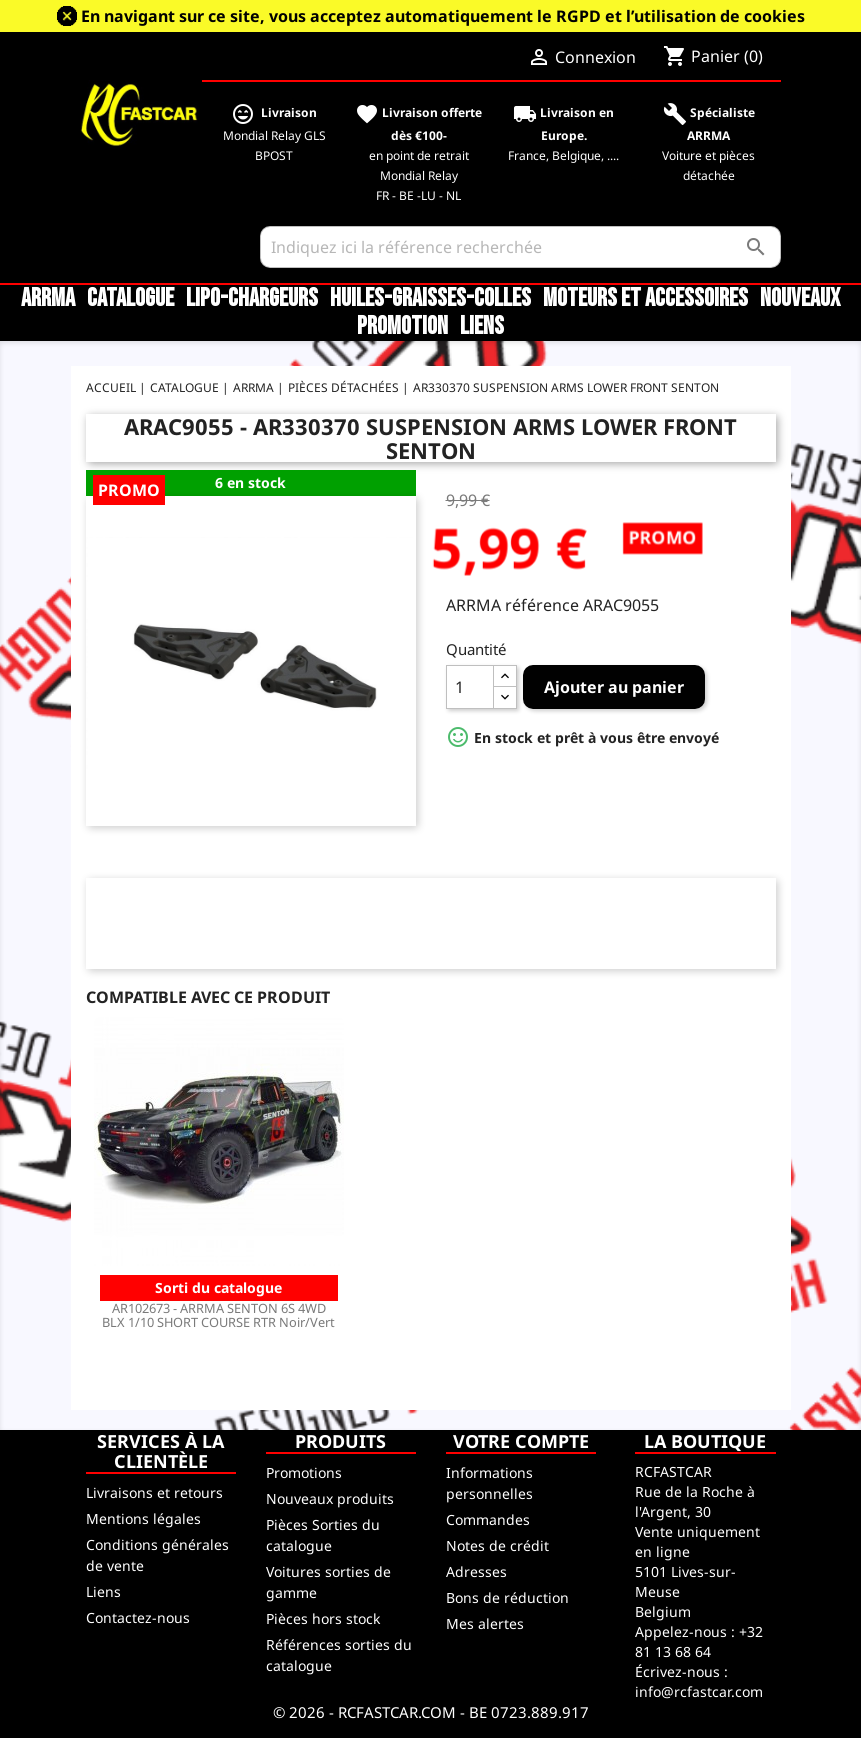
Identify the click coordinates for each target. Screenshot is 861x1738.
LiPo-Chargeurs (252, 299)
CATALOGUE (130, 299)
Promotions (304, 1472)
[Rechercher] (521, 247)
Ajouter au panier (614, 687)
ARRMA (48, 299)
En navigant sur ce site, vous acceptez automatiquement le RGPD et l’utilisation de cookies (443, 16)
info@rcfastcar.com (699, 1691)
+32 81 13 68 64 (699, 1641)
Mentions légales (143, 1518)
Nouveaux (800, 299)
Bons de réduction (507, 1597)
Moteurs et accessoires (645, 299)
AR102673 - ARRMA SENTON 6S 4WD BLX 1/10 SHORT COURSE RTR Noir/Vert (218, 1315)
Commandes (488, 1519)
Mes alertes (485, 1623)
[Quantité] (470, 687)
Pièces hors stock (323, 1618)
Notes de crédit (497, 1545)
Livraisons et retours (154, 1492)
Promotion (402, 327)
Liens (482, 327)
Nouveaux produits (330, 1498)
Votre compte (521, 1441)
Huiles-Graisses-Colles (430, 299)
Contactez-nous (138, 1617)
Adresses (476, 1571)
